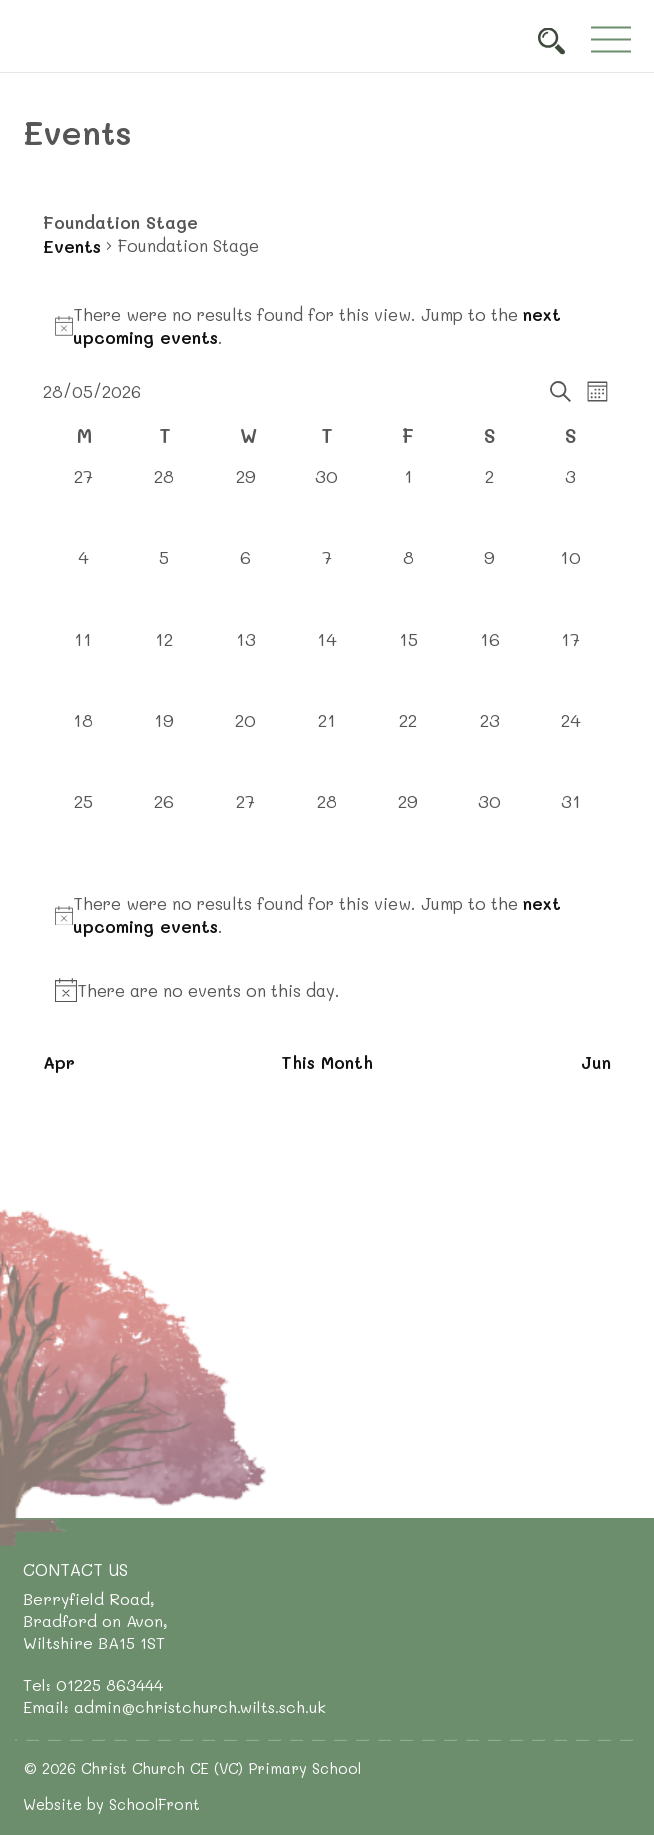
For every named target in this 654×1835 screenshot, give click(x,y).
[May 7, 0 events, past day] (326, 585)
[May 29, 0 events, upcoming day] (408, 829)
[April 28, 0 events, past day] (164, 504)
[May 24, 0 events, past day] (570, 748)
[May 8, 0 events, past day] (408, 585)
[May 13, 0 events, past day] (245, 667)
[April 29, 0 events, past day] (245, 504)
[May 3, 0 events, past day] (570, 504)
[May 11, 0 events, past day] (83, 667)
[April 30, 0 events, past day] (326, 504)
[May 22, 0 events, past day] (408, 748)
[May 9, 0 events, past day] (489, 585)
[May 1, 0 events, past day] (408, 504)
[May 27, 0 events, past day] (245, 829)
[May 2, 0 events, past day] (489, 504)
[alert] (327, 326)
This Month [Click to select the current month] (327, 1062)
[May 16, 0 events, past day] (489, 667)
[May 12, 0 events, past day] (164, 667)
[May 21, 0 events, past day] (326, 748)
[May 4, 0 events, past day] (83, 585)
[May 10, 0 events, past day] (570, 585)
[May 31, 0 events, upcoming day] (570, 829)
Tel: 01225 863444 (93, 1684)
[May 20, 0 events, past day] (245, 748)
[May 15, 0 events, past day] (408, 667)
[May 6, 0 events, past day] (245, 585)
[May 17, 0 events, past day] (570, 667)
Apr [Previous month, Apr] (59, 1062)
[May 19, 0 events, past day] (164, 748)
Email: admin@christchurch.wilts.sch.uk (174, 1706)
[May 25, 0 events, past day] (83, 829)
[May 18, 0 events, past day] (83, 748)
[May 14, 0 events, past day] (326, 667)
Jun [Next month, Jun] (596, 1062)
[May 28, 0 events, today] (326, 829)
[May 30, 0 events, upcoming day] (489, 829)
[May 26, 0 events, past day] (164, 829)
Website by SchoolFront (111, 1804)
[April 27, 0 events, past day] (83, 504)
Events (72, 246)
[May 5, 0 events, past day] (164, 585)
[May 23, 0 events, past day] (489, 748)
